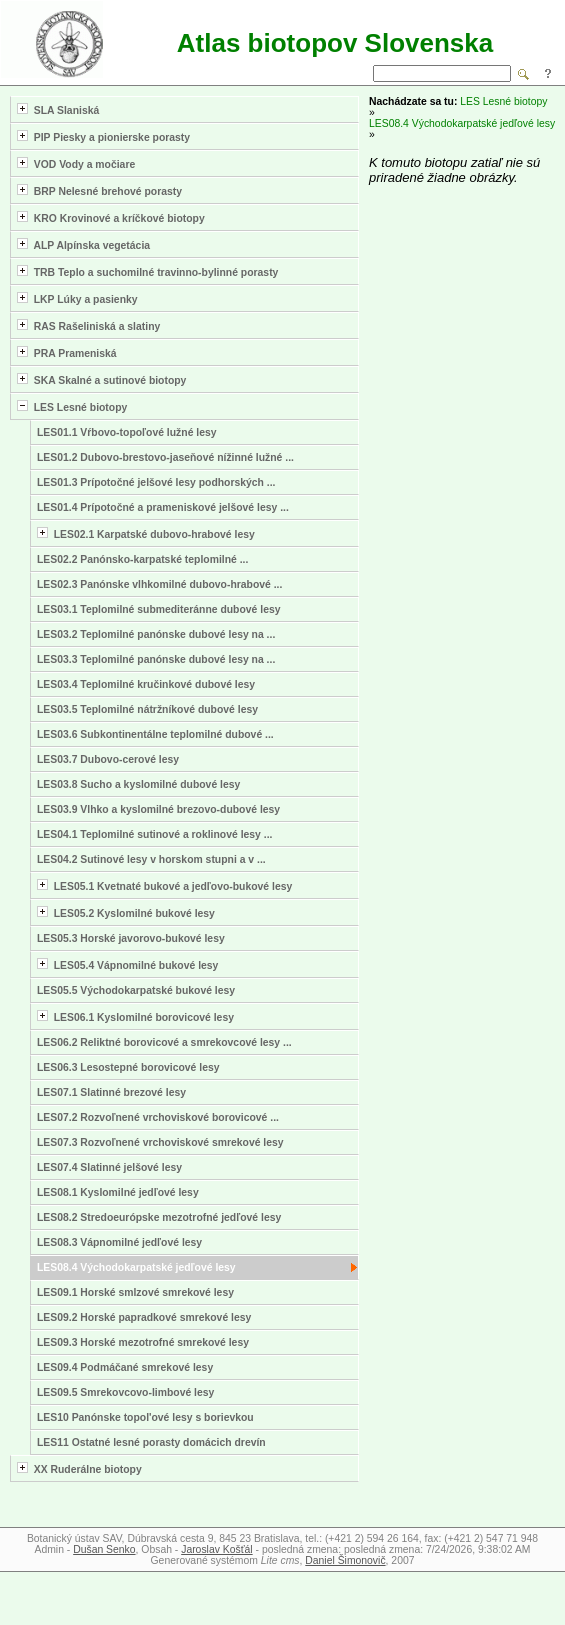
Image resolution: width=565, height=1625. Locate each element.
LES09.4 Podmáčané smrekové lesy (125, 1367)
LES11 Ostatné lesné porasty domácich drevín (151, 1442)
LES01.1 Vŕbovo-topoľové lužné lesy (127, 432)
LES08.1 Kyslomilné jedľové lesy (118, 1192)
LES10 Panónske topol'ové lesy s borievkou (145, 1417)
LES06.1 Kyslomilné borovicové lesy (135, 1016)
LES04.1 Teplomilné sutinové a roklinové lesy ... (154, 834)
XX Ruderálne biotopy (79, 1468)
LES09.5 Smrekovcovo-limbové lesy (125, 1392)
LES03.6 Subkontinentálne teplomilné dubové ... (155, 734)
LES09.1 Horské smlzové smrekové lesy (135, 1292)
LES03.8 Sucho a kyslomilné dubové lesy (138, 784)
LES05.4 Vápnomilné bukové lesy (127, 964)
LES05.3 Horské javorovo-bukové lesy (131, 938)
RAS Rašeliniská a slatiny (88, 325)
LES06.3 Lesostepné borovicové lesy (128, 1067)
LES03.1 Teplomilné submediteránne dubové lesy (158, 609)
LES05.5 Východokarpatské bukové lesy (136, 990)
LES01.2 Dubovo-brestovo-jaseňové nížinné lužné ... (165, 457)
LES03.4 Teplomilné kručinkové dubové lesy (146, 684)
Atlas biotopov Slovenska (335, 43)
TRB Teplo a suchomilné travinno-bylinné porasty (147, 271)
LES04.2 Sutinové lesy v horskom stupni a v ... (151, 859)
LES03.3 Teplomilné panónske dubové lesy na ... (156, 659)
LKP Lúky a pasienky (77, 298)
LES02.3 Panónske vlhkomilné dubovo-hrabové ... (159, 584)
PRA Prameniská (67, 352)
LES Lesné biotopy (72, 406)
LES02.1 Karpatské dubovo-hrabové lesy (146, 533)
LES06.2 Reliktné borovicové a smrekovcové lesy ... (164, 1042)
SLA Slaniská (58, 109)
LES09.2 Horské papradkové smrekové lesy (144, 1317)
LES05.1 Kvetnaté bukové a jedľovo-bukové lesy (164, 885)
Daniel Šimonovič (345, 1560)
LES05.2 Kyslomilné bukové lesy (126, 912)
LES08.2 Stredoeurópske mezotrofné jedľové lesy (159, 1217)
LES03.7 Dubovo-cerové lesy (108, 759)
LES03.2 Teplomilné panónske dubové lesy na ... (156, 634)
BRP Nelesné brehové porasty (99, 190)
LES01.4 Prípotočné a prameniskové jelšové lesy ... (163, 507)
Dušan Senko (104, 1549)
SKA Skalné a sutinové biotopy (101, 379)
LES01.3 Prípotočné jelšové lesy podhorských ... (156, 482)
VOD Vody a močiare (76, 163)
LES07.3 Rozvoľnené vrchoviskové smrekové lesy (160, 1142)
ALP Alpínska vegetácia (83, 244)
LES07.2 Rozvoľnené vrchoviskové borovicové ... (158, 1117)
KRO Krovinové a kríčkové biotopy (111, 217)
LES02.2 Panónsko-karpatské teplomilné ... (142, 559)
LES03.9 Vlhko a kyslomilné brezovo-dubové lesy (158, 809)
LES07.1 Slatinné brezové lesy (111, 1092)
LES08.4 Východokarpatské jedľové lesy (136, 1267)
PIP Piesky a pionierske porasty (103, 136)
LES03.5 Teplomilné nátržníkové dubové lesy (147, 709)
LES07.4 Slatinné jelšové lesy (109, 1167)
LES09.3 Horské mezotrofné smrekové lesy (143, 1342)
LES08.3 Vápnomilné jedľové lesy (119, 1242)
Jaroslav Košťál (216, 1549)
